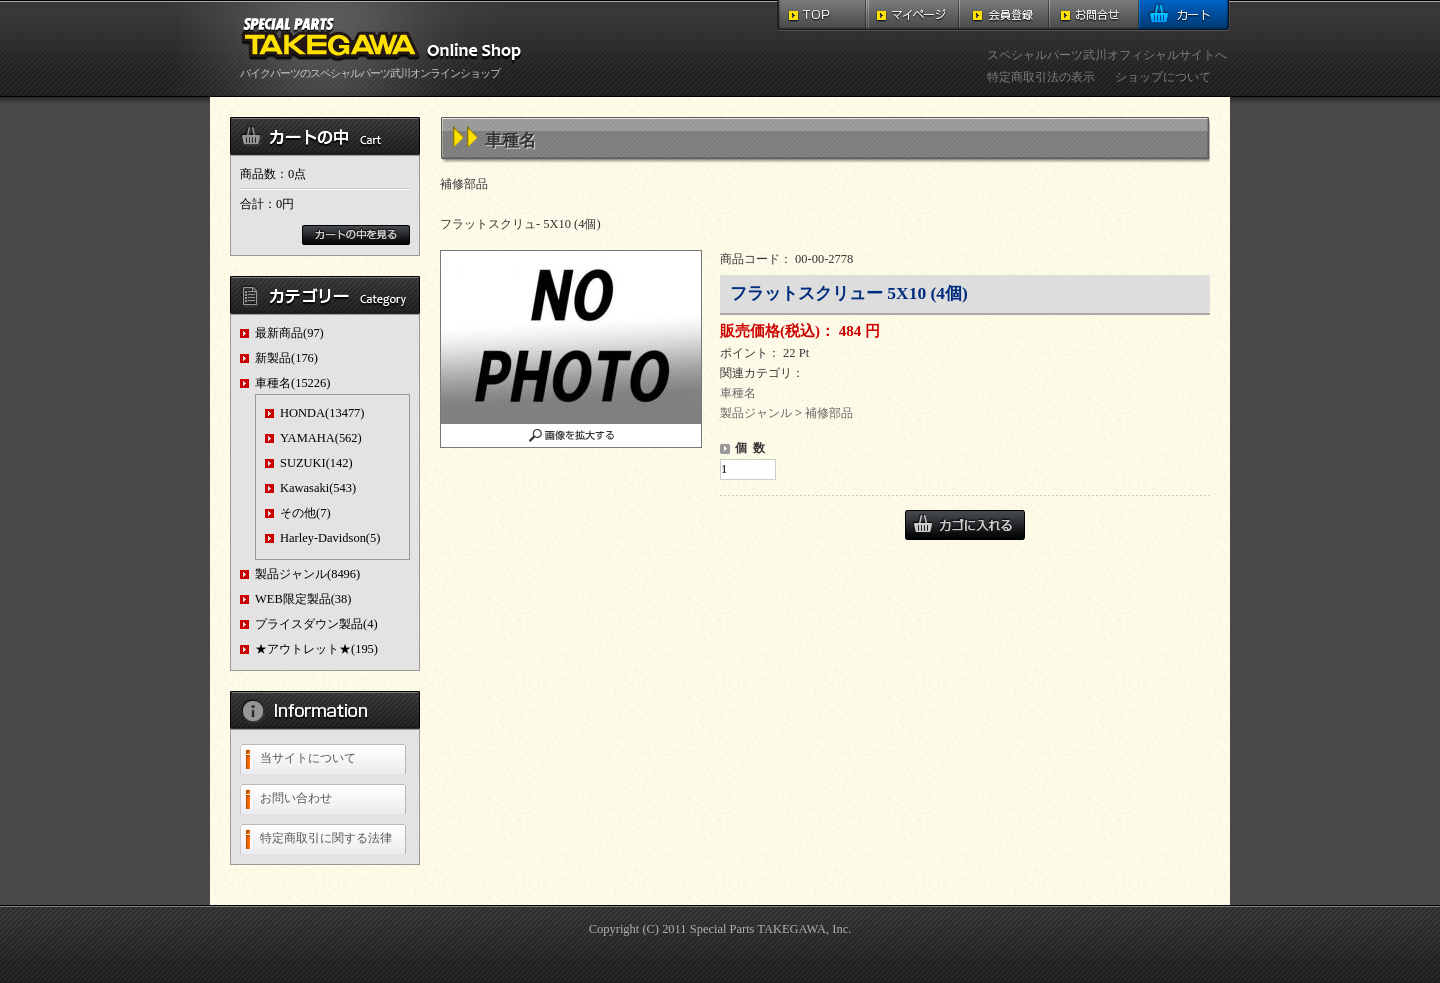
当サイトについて (308, 758)
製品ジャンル (756, 413)
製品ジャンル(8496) (307, 574)
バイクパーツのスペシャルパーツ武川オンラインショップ (385, 67)
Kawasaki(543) (318, 488)
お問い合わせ (296, 798)
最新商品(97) (289, 333)
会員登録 (1004, 15)
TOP (822, 15)
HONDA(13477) (322, 413)
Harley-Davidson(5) (330, 538)
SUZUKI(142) (316, 463)
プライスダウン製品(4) (316, 624)
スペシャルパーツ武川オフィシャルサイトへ (1107, 55)
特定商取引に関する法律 (326, 838)
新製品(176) (286, 358)
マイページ (913, 15)
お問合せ (1094, 15)
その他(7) (305, 513)
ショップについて (1163, 77)
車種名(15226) (292, 383)
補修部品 (829, 413)
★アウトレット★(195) (316, 649)
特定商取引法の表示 (1041, 77)
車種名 (738, 393)
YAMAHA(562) (321, 438)
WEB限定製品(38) (303, 599)
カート (1184, 15)
